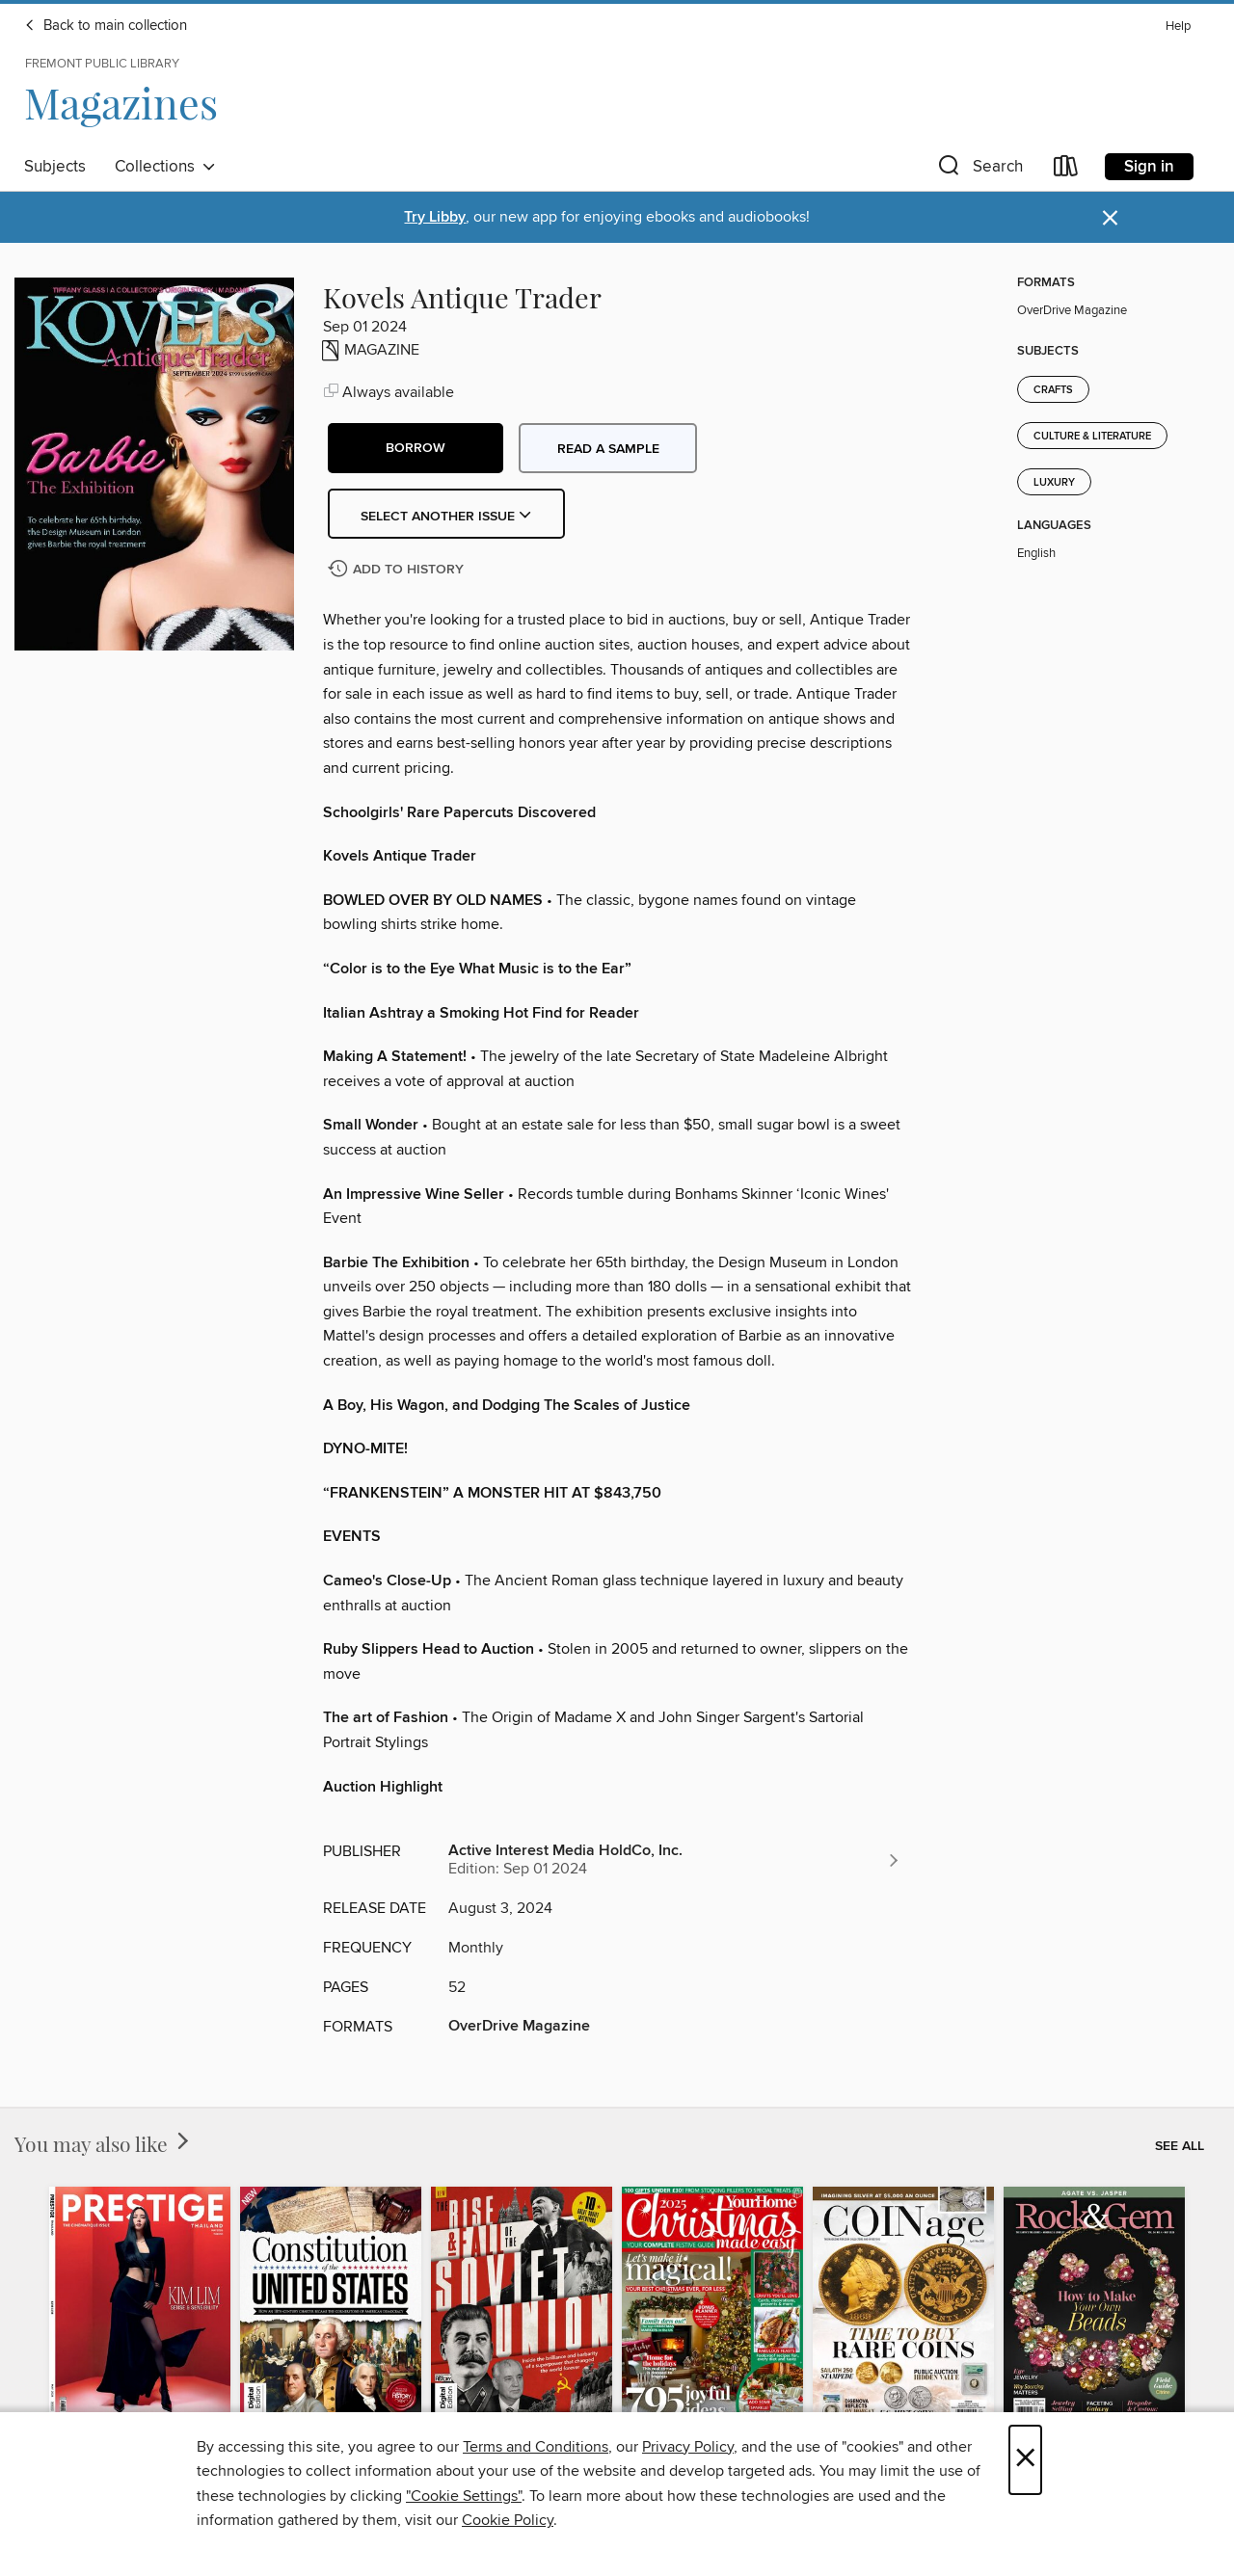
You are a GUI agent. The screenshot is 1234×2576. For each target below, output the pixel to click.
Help (1178, 26)
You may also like (103, 2143)
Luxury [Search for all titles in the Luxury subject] (1054, 483)
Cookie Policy (507, 2520)
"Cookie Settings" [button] (464, 2496)
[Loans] (1066, 170)
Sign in (1149, 166)
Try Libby (435, 217)
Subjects (55, 166)
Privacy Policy (688, 2446)
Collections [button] (165, 166)
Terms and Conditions (535, 2446)
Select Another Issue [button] (446, 516)
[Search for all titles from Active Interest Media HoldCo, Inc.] (675, 1860)
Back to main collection (105, 26)
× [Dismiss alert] (1110, 218)
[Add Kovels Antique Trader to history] (398, 570)
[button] (978, 170)
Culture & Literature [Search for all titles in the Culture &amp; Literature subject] (1092, 436)
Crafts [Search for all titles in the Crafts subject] (1053, 390)
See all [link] (1179, 2146)
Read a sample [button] (608, 449)
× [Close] (1025, 2459)
